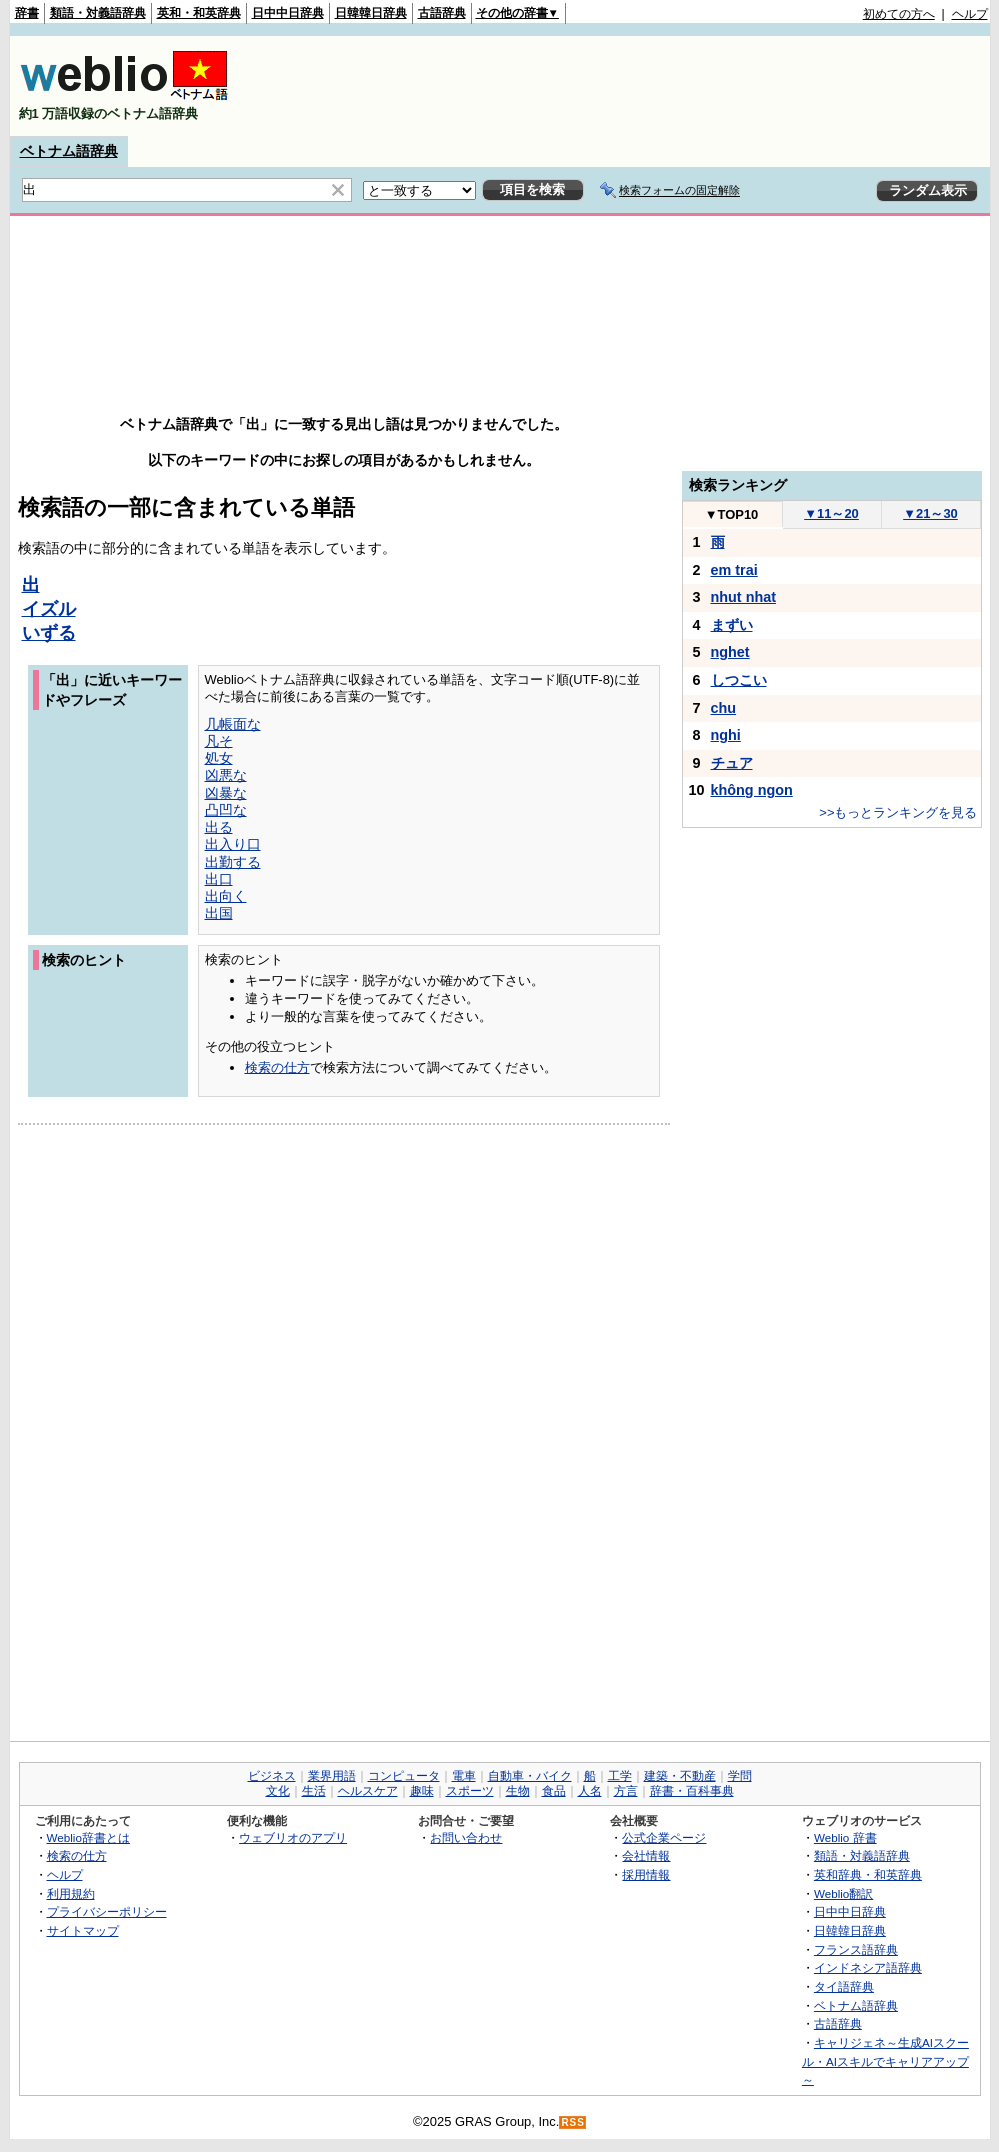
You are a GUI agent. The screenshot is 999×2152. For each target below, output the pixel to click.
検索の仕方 (277, 1067)
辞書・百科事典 (692, 1791)
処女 (219, 758)
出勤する (233, 862)
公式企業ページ (664, 1837)
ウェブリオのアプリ (293, 1837)
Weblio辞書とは (88, 1837)
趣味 (422, 1791)
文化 (278, 1791)
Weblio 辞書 (845, 1837)
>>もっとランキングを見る (898, 812)
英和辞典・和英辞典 (868, 1874)
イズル (49, 609)
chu (724, 708)
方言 (626, 1791)
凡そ (219, 741)
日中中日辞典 (288, 13)
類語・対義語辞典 (98, 13)
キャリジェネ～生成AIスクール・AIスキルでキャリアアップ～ (885, 2061)
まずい (732, 625)
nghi (726, 735)
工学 (620, 1776)
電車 (464, 1776)
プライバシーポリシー (107, 1911)
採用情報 (646, 1874)
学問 (740, 1776)
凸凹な (226, 810)
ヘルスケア (368, 1791)
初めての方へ (899, 14)
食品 (554, 1791)
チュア (732, 763)
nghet (730, 652)
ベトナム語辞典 (69, 151)
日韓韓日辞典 (371, 13)
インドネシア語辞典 (868, 1967)
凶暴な (226, 793)
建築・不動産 (680, 1776)
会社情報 (646, 1855)
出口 (219, 879)
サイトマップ (83, 1930)
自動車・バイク (530, 1776)
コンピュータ (404, 1776)
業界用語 (332, 1776)
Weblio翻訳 (843, 1893)
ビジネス (272, 1776)
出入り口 (233, 844)
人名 (590, 1791)
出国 (219, 913)
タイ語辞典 (844, 1986)
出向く (226, 896)
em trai (734, 570)
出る (219, 827)
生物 (518, 1791)
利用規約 (71, 1893)
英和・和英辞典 (199, 13)
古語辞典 (442, 13)
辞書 (27, 13)
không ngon (752, 790)
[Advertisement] (624, 86)
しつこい (739, 680)
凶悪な (226, 775)
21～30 (930, 513)
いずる (49, 633)
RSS (573, 2122)
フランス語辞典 (856, 1949)
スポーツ (470, 1791)
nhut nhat (744, 597)
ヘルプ (970, 14)
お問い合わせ (466, 1837)
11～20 (831, 513)
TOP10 (732, 514)
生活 (314, 1791)
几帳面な (233, 724)
